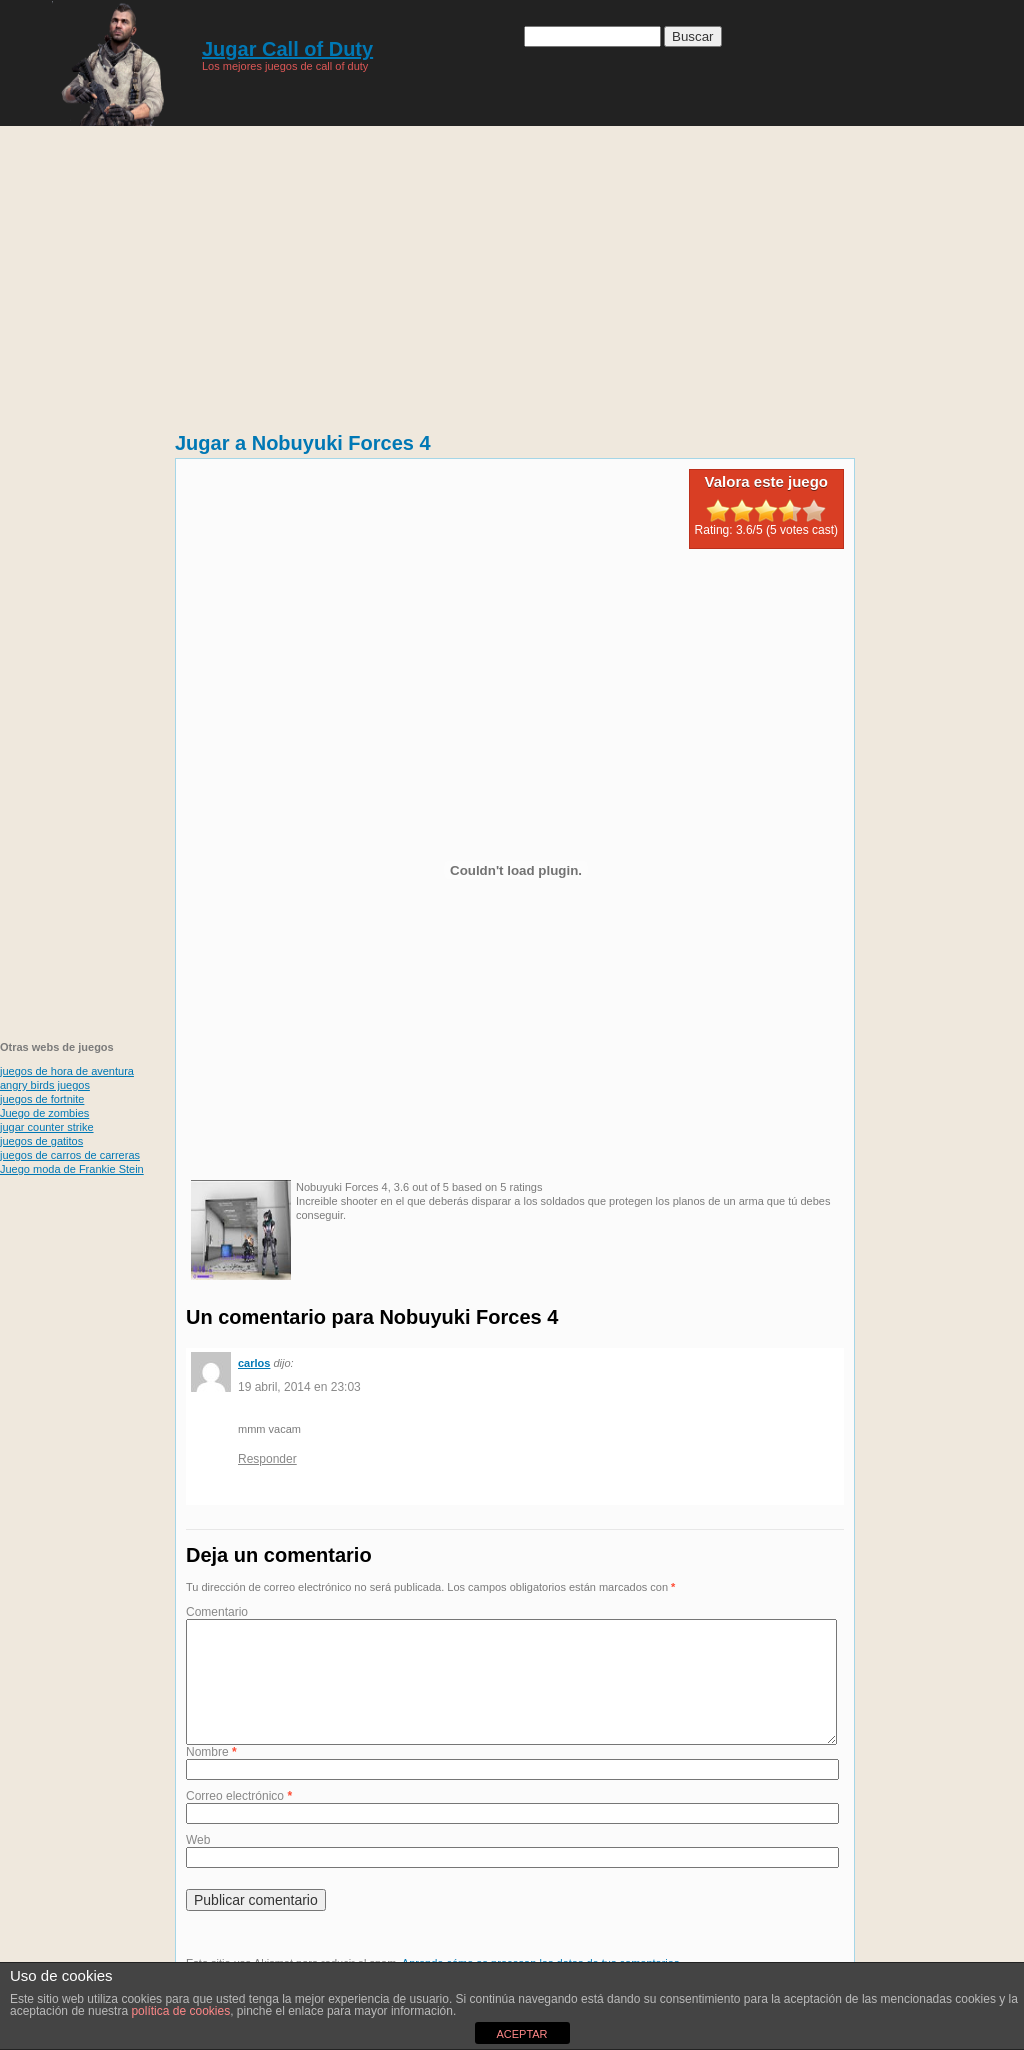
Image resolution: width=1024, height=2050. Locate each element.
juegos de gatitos (41, 1141)
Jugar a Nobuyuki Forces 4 (303, 443)
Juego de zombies (44, 1113)
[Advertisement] (512, 270)
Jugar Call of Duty (287, 49)
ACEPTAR (521, 2034)
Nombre (211, 1776)
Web (198, 1864)
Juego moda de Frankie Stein (72, 1169)
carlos (254, 1363)
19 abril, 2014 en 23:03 (299, 1387)
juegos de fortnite (42, 1099)
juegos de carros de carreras (70, 1155)
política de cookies (180, 2011)
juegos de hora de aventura (67, 1071)
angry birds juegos (45, 1085)
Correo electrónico (239, 1820)
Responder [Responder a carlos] (267, 1459)
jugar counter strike (47, 1127)
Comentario (217, 1612)
